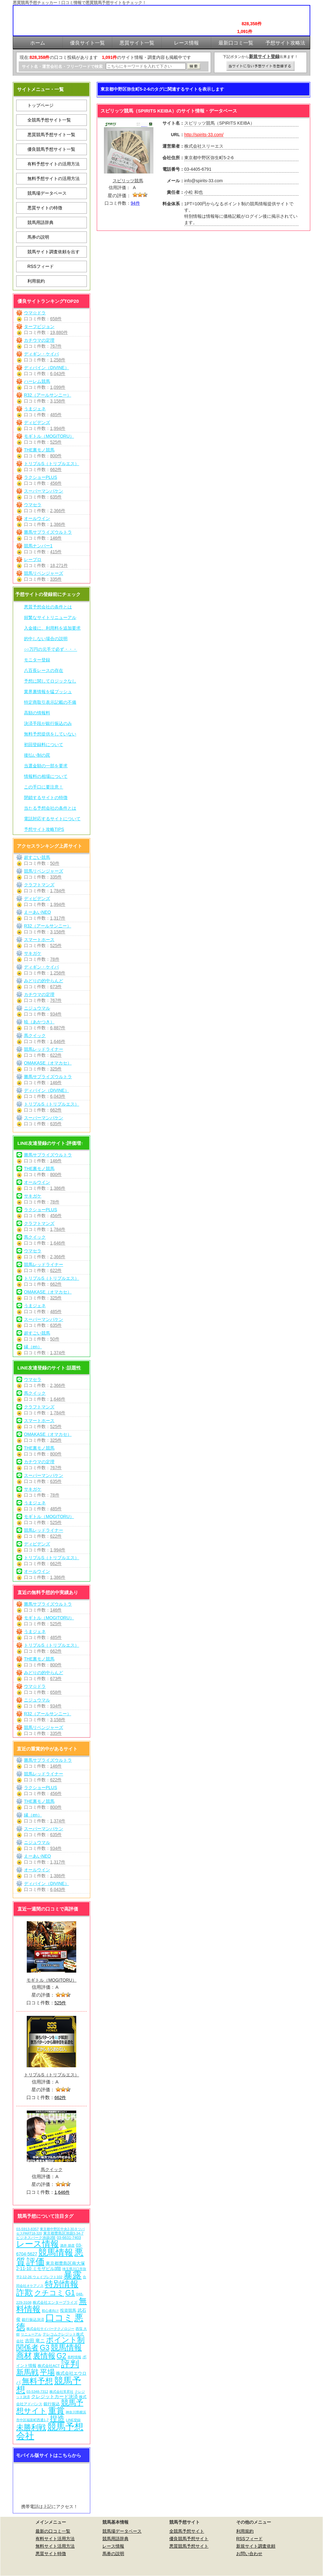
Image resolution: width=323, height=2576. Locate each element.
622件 (56, 1055)
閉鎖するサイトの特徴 (46, 797)
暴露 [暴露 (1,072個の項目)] (72, 2275)
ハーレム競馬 (37, 381)
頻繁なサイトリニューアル (50, 617)
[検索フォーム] (146, 66)
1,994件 (57, 428)
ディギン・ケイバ (41, 353)
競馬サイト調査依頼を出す (53, 251)
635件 (56, 496)
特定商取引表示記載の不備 (50, 702)
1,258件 (57, 359)
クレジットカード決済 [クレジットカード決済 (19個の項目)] (54, 2396)
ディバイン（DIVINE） (46, 367)
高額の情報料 (37, 712)
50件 (54, 863)
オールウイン (37, 518)
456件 (56, 483)
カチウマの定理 (39, 340)
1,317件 (57, 918)
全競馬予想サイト (186, 2531)
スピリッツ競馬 (128, 180)
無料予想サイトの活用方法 (53, 178)
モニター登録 (37, 659)
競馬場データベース (47, 193)
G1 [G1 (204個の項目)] (70, 2293)
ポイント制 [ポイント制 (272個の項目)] (65, 2340)
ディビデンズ (37, 422)
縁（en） (33, 1346)
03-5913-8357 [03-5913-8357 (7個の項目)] (27, 2229)
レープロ (32, 559)
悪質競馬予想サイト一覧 (51, 134)
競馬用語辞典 (40, 222)
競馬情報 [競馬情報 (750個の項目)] (55, 2252)
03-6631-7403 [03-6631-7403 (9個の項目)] (69, 2238)
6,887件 (57, 1027)
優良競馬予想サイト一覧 (51, 149)
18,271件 (59, 565)
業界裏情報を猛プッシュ (48, 691)
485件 (56, 414)
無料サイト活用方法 (55, 2546)
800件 (56, 455)
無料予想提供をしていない (50, 733)
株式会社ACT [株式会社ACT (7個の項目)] (49, 2366)
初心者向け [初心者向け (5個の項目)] (50, 2310)
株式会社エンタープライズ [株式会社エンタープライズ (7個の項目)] (55, 2302)
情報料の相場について (46, 776)
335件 (56, 579)
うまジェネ (35, 408)
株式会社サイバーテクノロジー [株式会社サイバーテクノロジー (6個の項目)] (50, 2329)
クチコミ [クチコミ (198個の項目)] (49, 2293)
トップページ (40, 105)
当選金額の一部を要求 (46, 765)
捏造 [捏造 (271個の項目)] (57, 2418)
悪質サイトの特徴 (44, 207)
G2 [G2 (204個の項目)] (61, 2356)
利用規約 (36, 281)
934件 (56, 1014)
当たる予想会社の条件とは (50, 808)
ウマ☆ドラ (35, 312)
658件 (56, 318)
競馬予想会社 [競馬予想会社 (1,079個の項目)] (49, 2431)
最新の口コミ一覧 (52, 2531)
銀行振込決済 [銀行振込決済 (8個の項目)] (33, 2319)
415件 (56, 551)
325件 (56, 1068)
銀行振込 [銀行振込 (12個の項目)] (52, 2404)
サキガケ (32, 953)
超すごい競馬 (37, 857)
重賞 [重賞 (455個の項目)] (56, 2410)
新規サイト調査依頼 (255, 2546)
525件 (56, 442)
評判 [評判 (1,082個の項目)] (70, 2364)
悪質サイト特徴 (50, 2553)
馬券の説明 (38, 237)
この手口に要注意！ (43, 786)
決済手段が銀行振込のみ (48, 723)
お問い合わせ (249, 2553)
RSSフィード (40, 266)
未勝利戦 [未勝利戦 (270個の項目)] (31, 2427)
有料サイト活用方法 (55, 2538)
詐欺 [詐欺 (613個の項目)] (24, 2292)
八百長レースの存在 (43, 670)
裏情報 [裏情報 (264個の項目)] (44, 2355)
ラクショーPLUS (40, 477)
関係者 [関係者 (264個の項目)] (27, 2347)
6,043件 (57, 373)
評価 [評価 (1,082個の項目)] (35, 2262)
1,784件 (57, 890)
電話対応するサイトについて (52, 818)
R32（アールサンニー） (47, 395)
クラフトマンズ (39, 884)
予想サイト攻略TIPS (44, 829)
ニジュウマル (37, 1008)
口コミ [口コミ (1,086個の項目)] (59, 2317)
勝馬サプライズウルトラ (48, 532)
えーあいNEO (37, 912)
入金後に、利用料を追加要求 (52, 628)
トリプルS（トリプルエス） (51, 463)
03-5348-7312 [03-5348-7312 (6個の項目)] (37, 2391)
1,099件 (57, 387)
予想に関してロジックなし (50, 681)
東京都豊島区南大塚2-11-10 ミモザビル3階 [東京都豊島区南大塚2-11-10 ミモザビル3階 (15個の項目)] (50, 2266)
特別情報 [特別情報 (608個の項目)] (61, 2284)
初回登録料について (43, 744)
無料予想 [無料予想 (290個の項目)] (37, 2381)
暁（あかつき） (39, 1021)
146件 (56, 538)
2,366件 (57, 510)
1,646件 (57, 1041)
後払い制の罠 (37, 755)
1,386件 (57, 524)
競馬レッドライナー (43, 1049)
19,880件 (59, 332)
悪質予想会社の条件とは (48, 606)
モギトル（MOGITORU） (49, 436)
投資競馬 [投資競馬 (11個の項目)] (68, 2310)
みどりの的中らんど (43, 980)
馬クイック (35, 1035)
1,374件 (57, 1352)
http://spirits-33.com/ (203, 134)
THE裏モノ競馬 (39, 449)
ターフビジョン (39, 326)
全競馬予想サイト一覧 (49, 119)
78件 (54, 959)
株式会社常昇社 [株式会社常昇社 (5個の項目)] (61, 2391)
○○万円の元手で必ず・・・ (50, 649)
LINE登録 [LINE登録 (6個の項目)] (73, 2420)
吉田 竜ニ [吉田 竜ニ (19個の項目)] (35, 2340)
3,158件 (57, 400)
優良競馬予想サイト (188, 2538)
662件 (56, 469)
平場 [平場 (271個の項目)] (47, 2372)
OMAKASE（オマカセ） (48, 1062)
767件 (56, 346)
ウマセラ (32, 504)
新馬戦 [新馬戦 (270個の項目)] (27, 2372)
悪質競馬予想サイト (188, 2546)
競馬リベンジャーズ (43, 573)
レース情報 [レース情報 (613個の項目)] (37, 2244)
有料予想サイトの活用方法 (53, 163)
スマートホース (39, 939)
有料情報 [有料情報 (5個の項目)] (74, 2357)
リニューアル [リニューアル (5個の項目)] (31, 2334)
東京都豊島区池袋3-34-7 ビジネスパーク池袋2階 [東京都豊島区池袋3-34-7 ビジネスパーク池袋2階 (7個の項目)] (49, 2235)
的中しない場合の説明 (46, 638)
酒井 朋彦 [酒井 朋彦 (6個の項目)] (67, 2245)
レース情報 (113, 2546)
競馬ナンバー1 (38, 545)
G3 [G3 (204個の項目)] (44, 2348)
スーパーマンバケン (43, 490)
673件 (56, 986)
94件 (135, 203)
